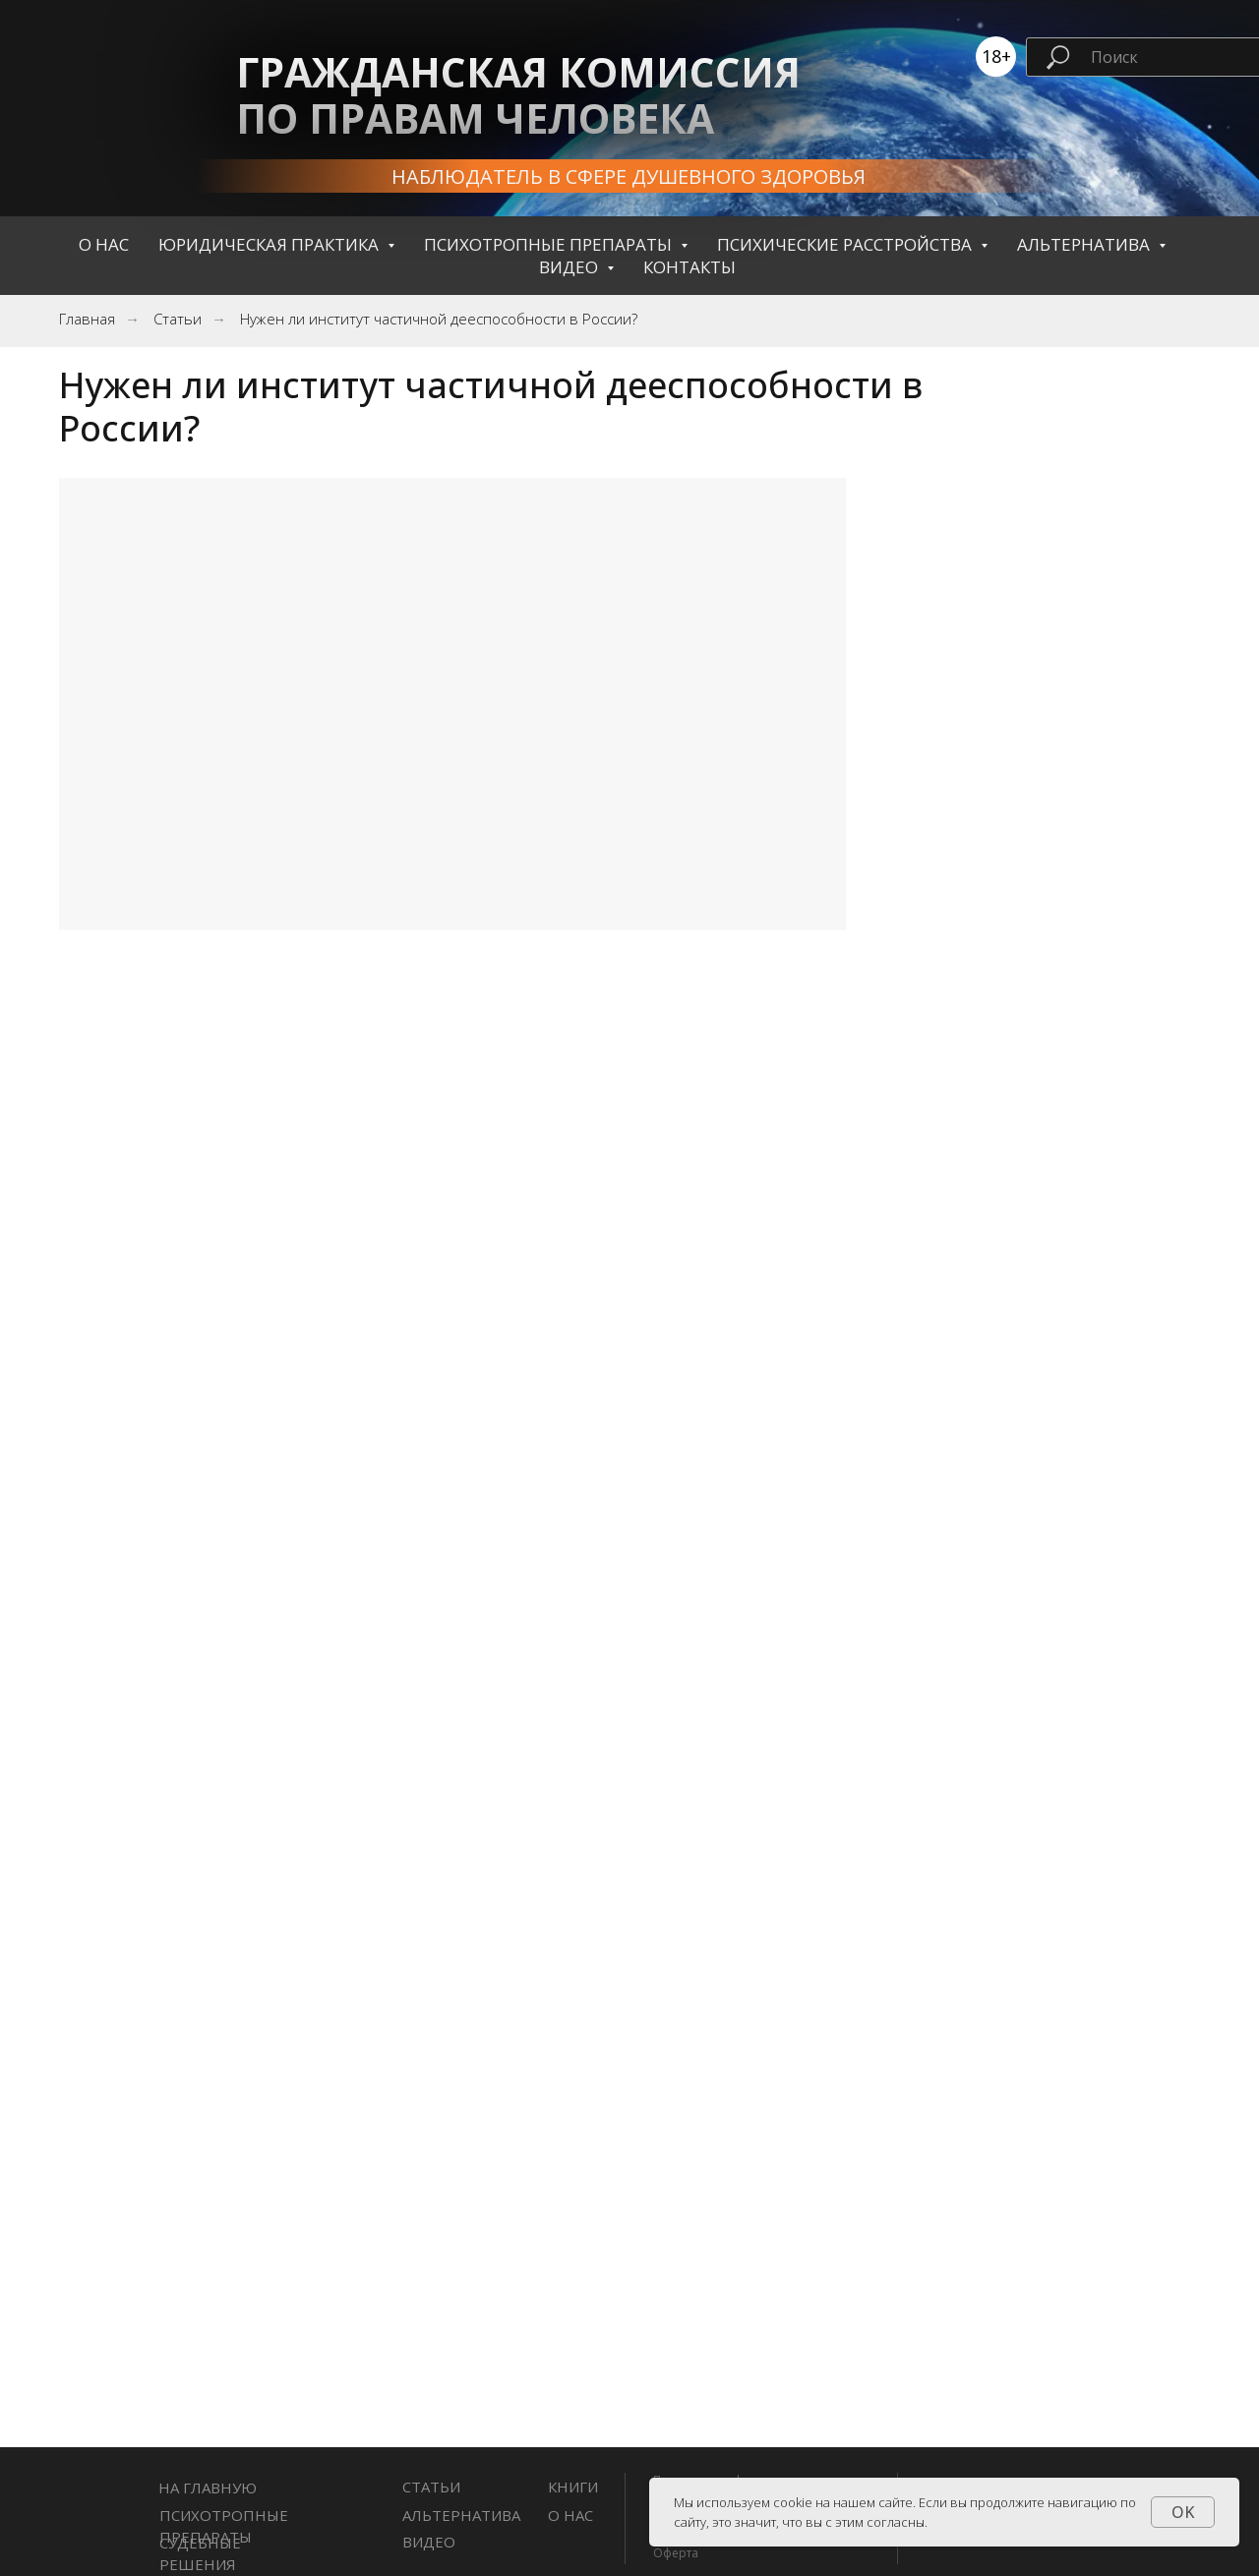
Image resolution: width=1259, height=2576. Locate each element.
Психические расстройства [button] (846, 244)
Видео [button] (570, 267)
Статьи (177, 319)
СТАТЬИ (431, 2486)
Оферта (675, 2553)
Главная (87, 319)
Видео (428, 2541)
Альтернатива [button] (1085, 244)
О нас (104, 244)
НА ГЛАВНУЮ (207, 2487)
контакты (689, 267)
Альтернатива (461, 2515)
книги (573, 2486)
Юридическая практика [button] (270, 244)
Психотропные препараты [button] (550, 244)
